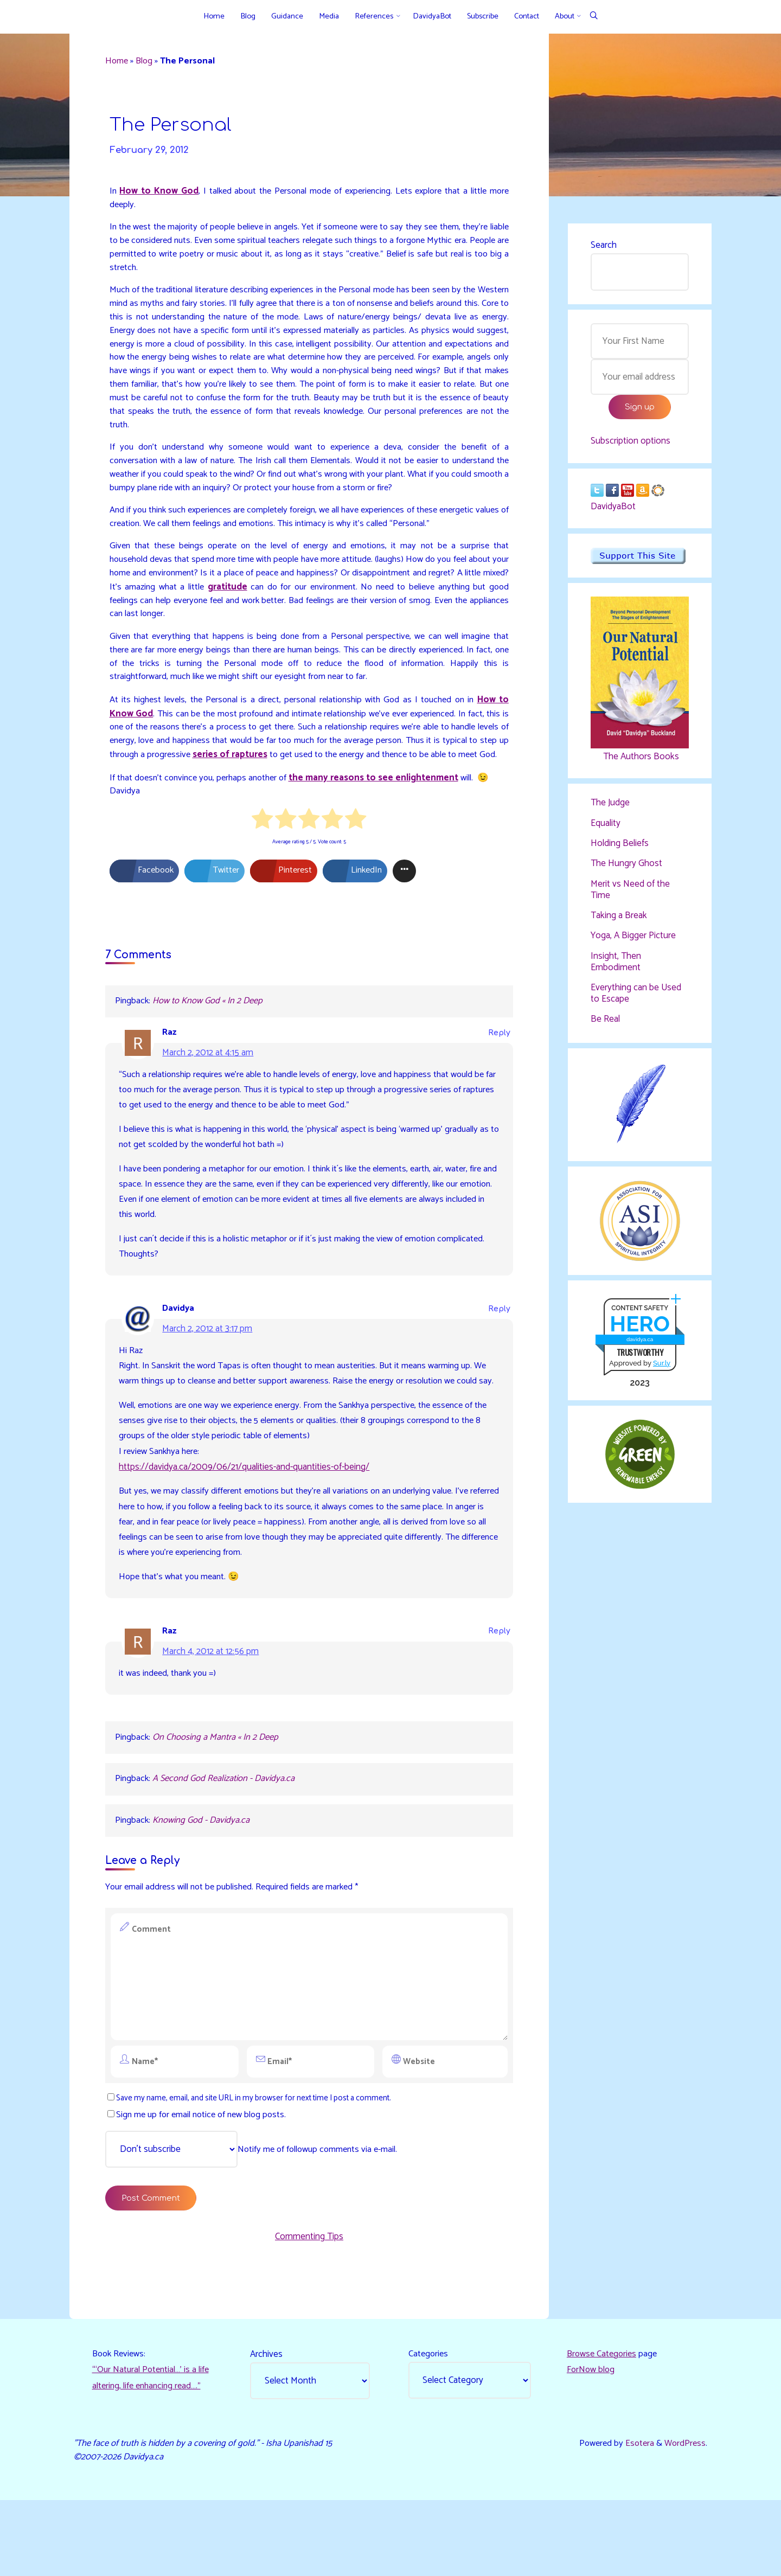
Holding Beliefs (620, 847)
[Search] (594, 16)
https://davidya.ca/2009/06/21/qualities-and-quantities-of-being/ (245, 1525)
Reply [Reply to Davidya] (497, 1348)
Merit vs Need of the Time (630, 893)
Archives (267, 2427)
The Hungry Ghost (626, 867)
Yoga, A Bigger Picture (633, 939)
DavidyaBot (613, 510)
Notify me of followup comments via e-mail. (256, 2218)
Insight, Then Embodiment (616, 965)
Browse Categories (603, 2427)
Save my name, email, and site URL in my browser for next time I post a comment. (258, 2166)
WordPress (683, 2518)
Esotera (636, 2518)
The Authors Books (639, 759)
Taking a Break (619, 919)
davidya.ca (639, 1345)
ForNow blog (591, 2444)
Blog (148, 62)
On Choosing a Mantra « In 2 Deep (218, 1800)
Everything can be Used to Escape (636, 996)
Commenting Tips (309, 2307)
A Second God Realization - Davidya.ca (226, 1843)
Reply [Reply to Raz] (497, 1066)
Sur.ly (661, 1368)
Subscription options (630, 444)
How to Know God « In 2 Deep (210, 1034)
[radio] (262, 852)
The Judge (610, 807)
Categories (429, 2427)
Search (604, 246)
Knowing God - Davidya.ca (204, 1885)
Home (119, 62)
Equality (605, 827)
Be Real (605, 1022)
